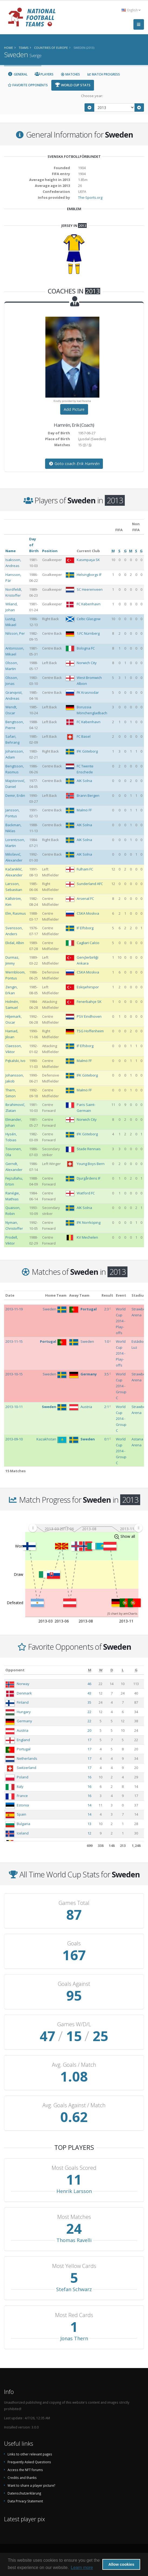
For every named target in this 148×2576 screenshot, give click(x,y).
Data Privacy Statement (25, 2501)
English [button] (131, 10)
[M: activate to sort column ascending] (89, 1670)
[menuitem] (85, 1528)
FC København (88, 604)
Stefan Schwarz (74, 2289)
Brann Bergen (88, 795)
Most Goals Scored (74, 2168)
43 (89, 1693)
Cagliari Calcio (88, 942)
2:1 (106, 1406)
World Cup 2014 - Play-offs (121, 1321)
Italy (20, 1786)
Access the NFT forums (25, 2470)
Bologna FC (86, 648)
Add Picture (74, 409)
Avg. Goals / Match (74, 2065)
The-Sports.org (90, 197)
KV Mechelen (87, 1237)
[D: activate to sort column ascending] (111, 1670)
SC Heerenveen (90, 589)
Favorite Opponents (28, 85)
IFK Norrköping (88, 1222)
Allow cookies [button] (121, 2564)
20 (89, 1730)
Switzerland (26, 1767)
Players (44, 74)
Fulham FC (85, 869)
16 (89, 1777)
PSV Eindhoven (89, 1016)
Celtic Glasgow (88, 618)
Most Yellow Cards (74, 2266)
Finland (23, 1702)
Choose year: (92, 95)
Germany (24, 1721)
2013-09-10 (14, 1439)
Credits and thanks (22, 2477)
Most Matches (74, 2217)
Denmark (24, 1693)
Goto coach (74, 463)
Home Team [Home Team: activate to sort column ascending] (55, 1295)
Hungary (24, 1711)
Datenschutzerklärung (24, 2493)
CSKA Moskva (88, 913)
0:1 (106, 1439)
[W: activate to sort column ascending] (100, 1670)
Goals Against (74, 1984)
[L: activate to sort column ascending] (122, 1670)
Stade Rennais (89, 1148)
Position (50, 550)
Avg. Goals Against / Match (74, 2105)
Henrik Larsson (74, 2191)
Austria (22, 1730)
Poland (22, 1777)
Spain (21, 1814)
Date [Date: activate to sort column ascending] (9, 1295)
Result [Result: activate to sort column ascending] (107, 1295)
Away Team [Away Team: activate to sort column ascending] (79, 1295)
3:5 (106, 1374)
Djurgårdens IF (88, 1178)
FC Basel (83, 736)
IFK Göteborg (87, 751)
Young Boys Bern (91, 1163)
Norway (23, 1683)
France (22, 1795)
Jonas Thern (74, 2338)
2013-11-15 (14, 1341)
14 (89, 1805)
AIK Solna (84, 780)
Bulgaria (23, 1823)
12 (89, 1833)
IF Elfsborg (85, 927)
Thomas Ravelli (74, 2240)
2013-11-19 (14, 1309)
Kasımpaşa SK (88, 559)
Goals (74, 1943)
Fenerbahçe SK (89, 1001)
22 (89, 1711)
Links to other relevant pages (30, 2454)
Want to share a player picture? (31, 2485)
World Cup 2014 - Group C (121, 1386)
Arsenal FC (85, 898)
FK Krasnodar (88, 692)
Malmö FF (84, 810)
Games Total (74, 1903)
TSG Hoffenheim (90, 1031)
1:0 (106, 1341)
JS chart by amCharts (122, 1613)
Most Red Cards (74, 2315)
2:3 (106, 1309)
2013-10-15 (14, 1374)
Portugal (24, 1749)
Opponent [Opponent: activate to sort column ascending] (15, 1670)
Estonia (23, 1805)
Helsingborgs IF (89, 574)
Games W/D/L (74, 2024)
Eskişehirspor (88, 987)
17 (89, 1739)
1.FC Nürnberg (88, 633)
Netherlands (27, 1758)
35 (89, 1702)
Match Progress (103, 74)
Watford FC (86, 1193)
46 (89, 1683)
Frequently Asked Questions (29, 2462)
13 (89, 1823)
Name (10, 550)
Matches (70, 74)
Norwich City (87, 662)
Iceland (23, 1833)
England (23, 1739)
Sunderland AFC (90, 883)
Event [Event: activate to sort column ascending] (121, 1295)
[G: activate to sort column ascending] (136, 1670)
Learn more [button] (82, 2567)
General (18, 74)
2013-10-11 (14, 1406)
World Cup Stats (72, 85)
